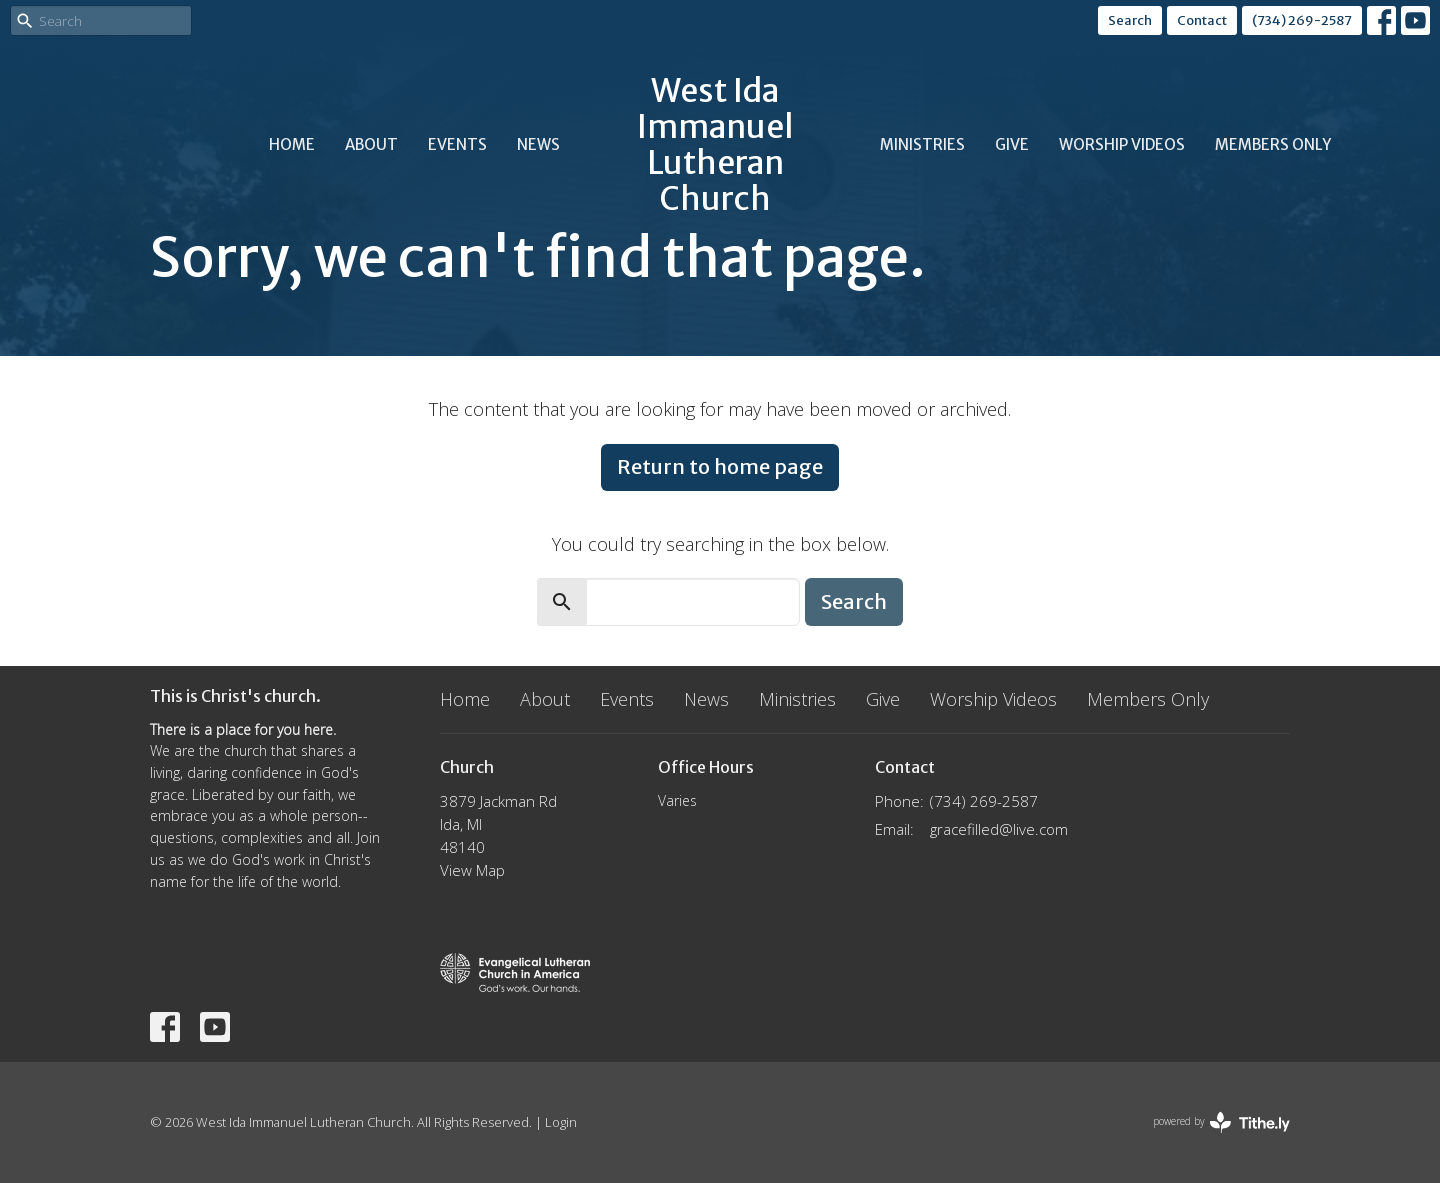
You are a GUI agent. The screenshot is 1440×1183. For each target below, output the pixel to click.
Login (561, 1122)
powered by (1221, 1122)
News (538, 144)
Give (1012, 144)
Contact (1202, 20)
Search (1130, 20)
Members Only (1273, 144)
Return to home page (720, 466)
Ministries (922, 144)
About (371, 144)
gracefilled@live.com (999, 829)
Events (457, 144)
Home (292, 144)
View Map (472, 870)
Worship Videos (1122, 144)
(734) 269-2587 (1302, 20)
